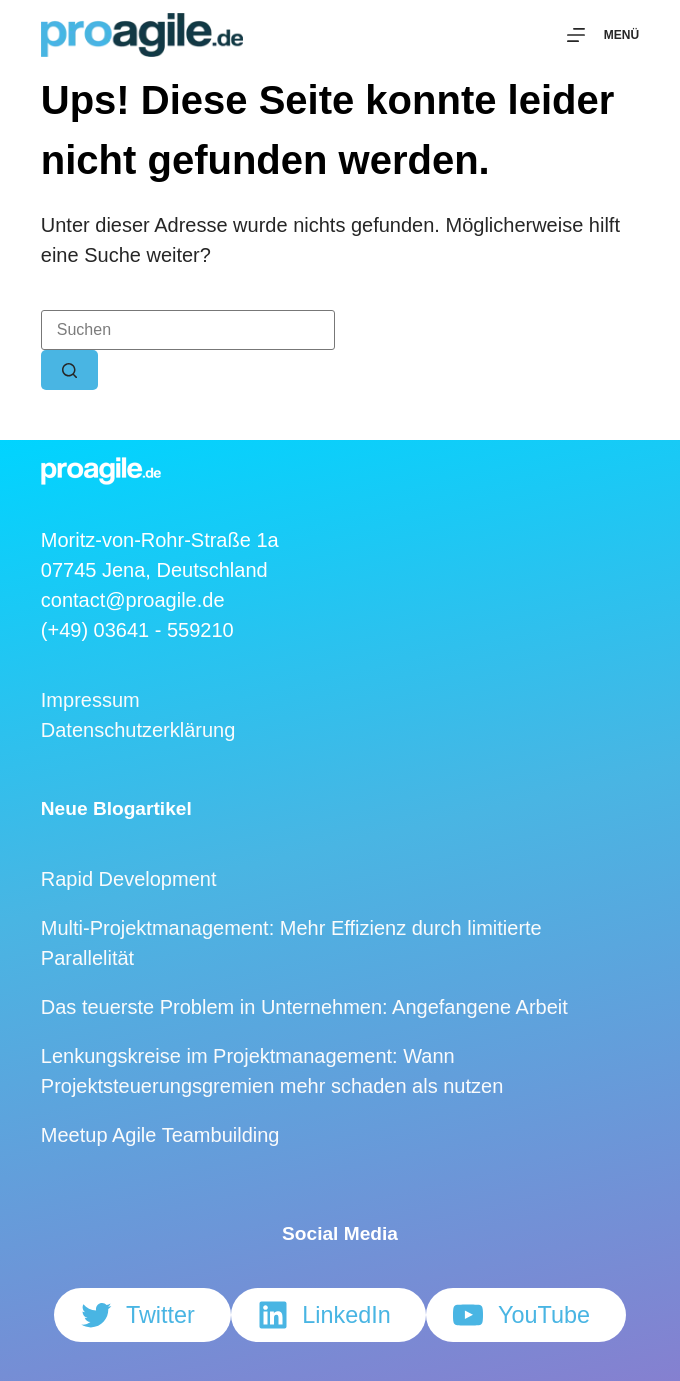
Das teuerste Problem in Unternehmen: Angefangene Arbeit (304, 1007)
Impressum (90, 700)
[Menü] (603, 35)
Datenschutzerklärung (138, 730)
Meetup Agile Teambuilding (160, 1135)
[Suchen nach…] (188, 330)
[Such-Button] (69, 370)
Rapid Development (129, 879)
